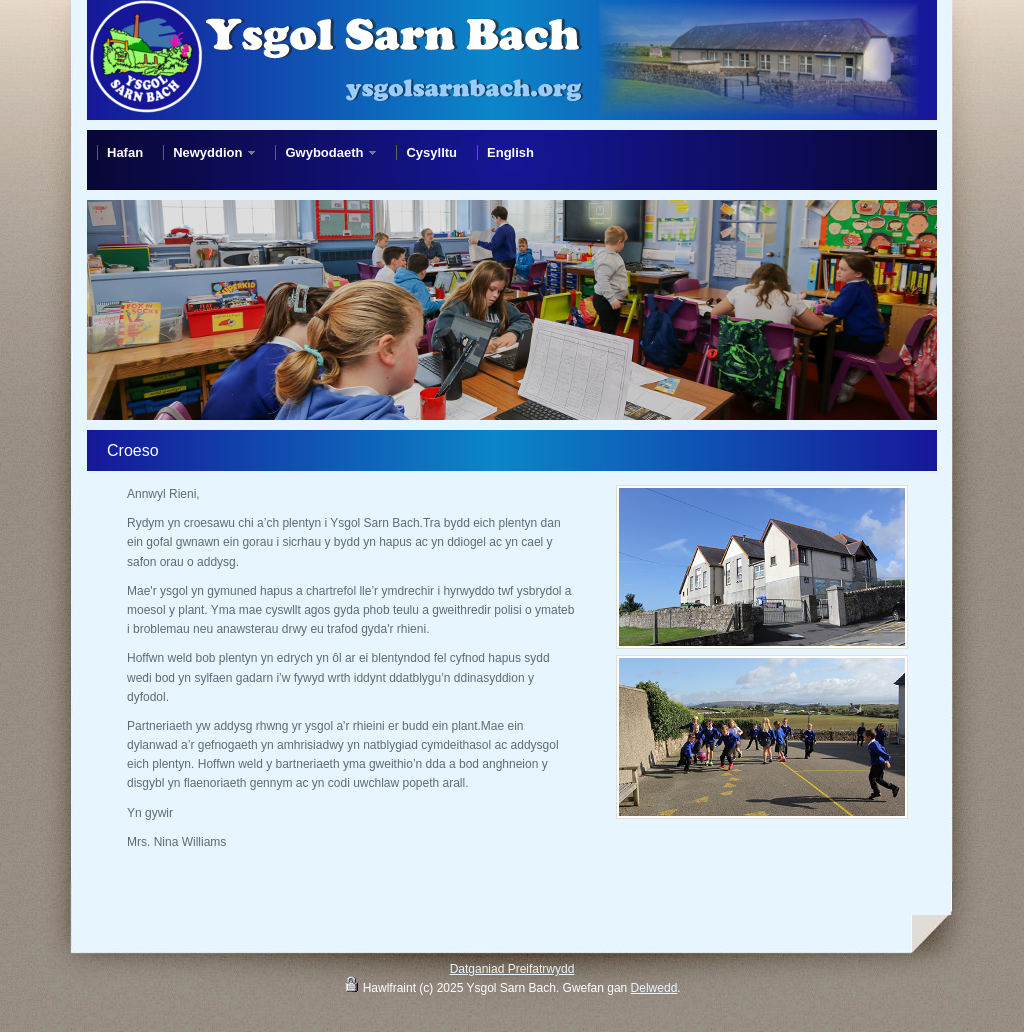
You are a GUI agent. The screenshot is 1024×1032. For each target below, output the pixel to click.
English (510, 152)
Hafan (125, 152)
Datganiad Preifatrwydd (512, 969)
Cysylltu (431, 152)
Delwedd (654, 988)
